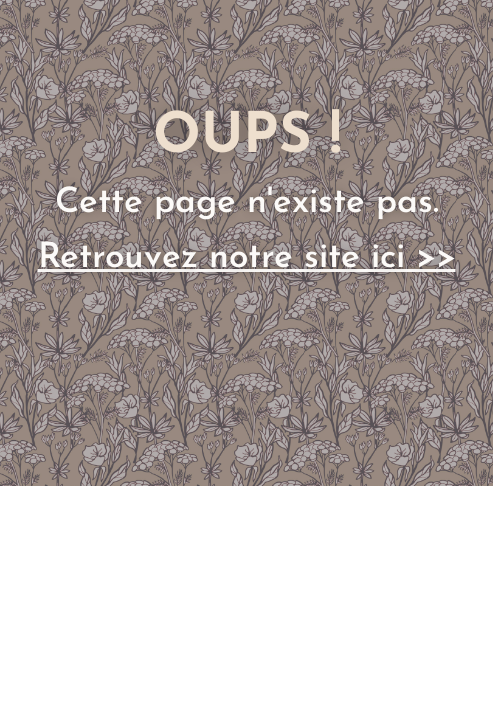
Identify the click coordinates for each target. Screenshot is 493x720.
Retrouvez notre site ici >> (247, 258)
